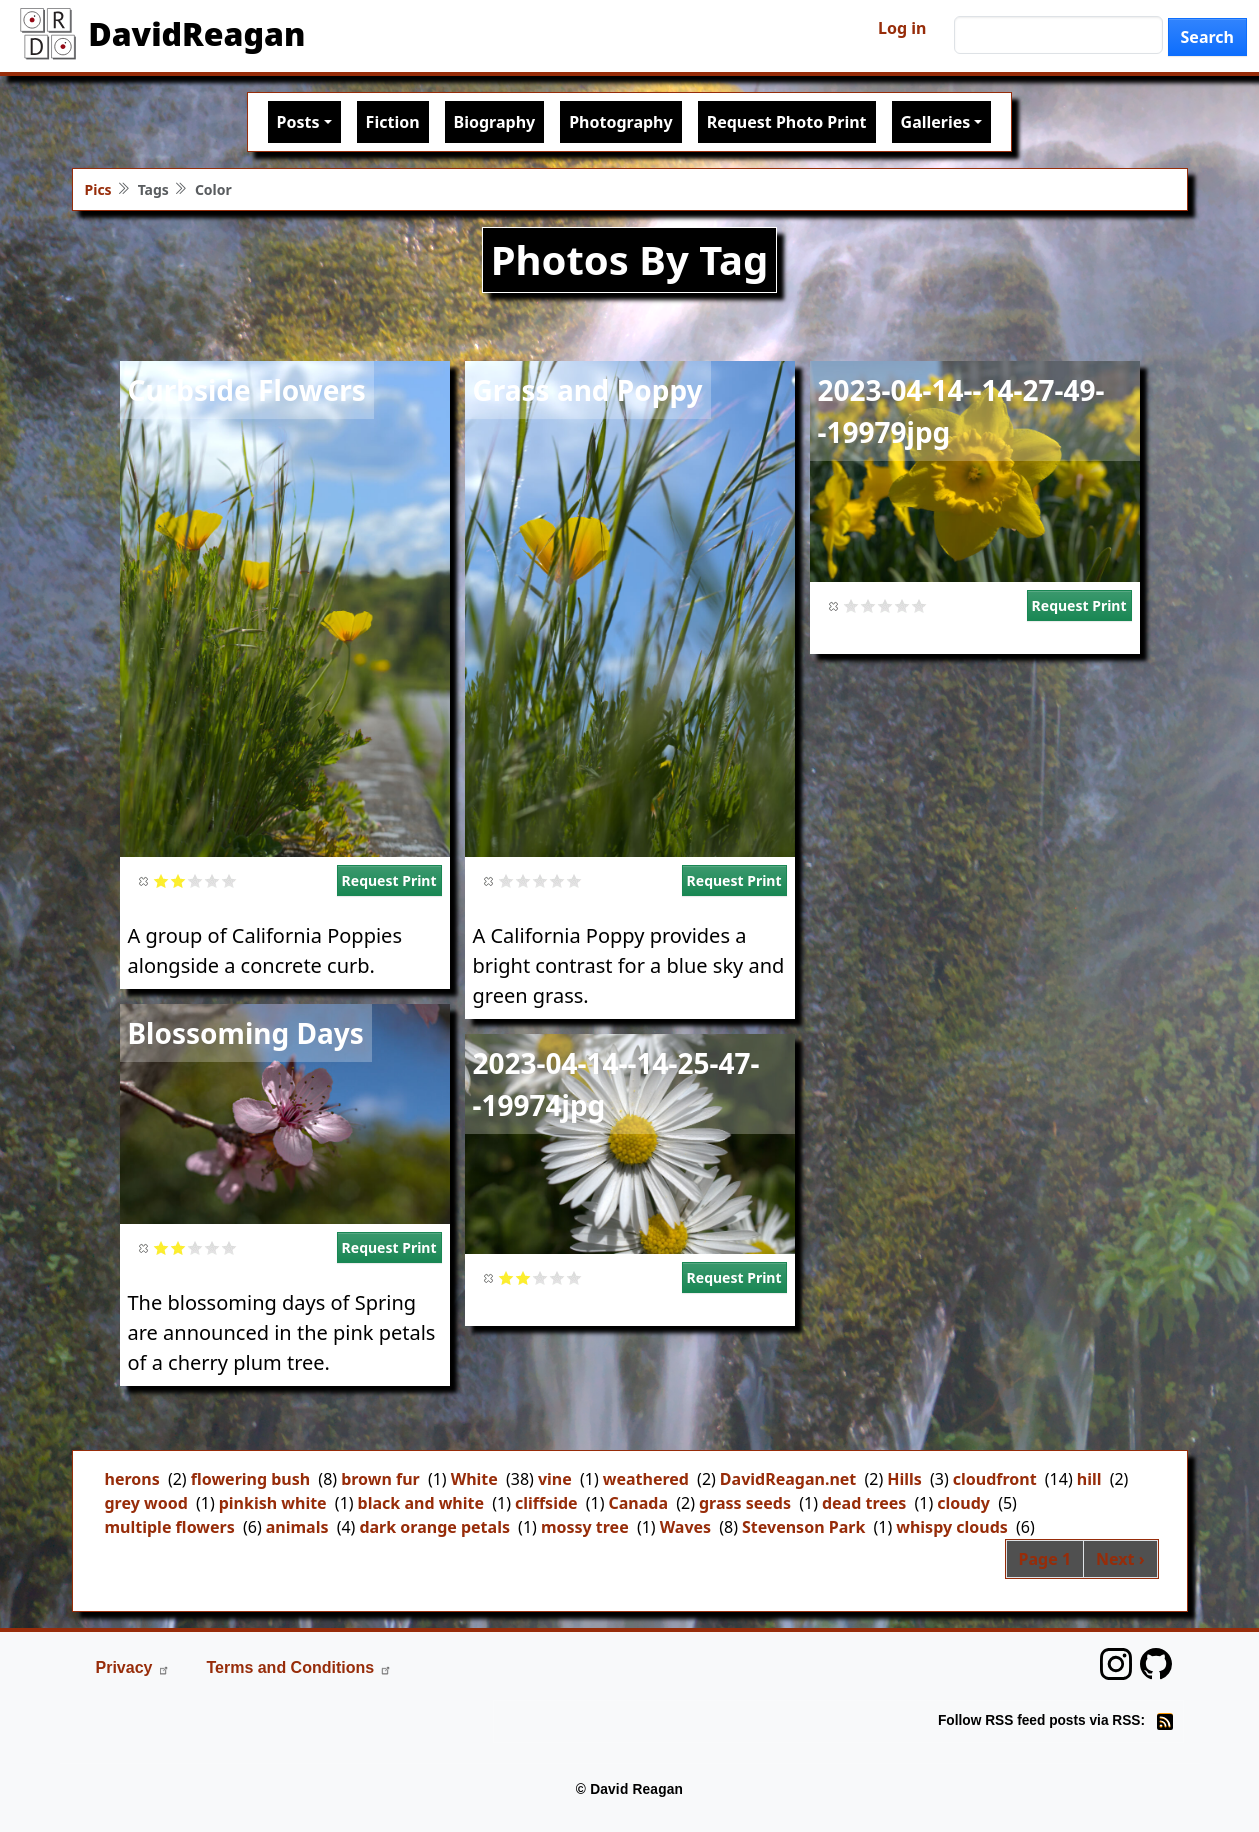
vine (555, 1479)
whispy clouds (952, 1527)
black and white (421, 1503)
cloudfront (995, 1479)
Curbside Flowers (247, 390)
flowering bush (251, 1479)
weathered (646, 1479)
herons (132, 1479)
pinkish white (273, 1503)
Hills (904, 1479)
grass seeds (745, 1503)
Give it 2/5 (178, 880)
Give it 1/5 (161, 880)
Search (1207, 37)
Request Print (389, 880)
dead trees (864, 1503)
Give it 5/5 (229, 880)
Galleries (936, 122)
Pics (98, 189)
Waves (685, 1527)
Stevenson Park (803, 1527)
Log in (902, 28)
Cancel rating (144, 880)
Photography (620, 122)
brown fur (380, 1479)
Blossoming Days (246, 1033)
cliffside (546, 1503)
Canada (639, 1503)
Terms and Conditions (299, 1667)
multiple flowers (170, 1527)
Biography (495, 122)
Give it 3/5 (195, 880)
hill (1089, 1479)
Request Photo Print (787, 122)
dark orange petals (434, 1527)
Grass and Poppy (588, 390)
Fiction (393, 122)
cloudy (963, 1503)
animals (297, 1527)
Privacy (133, 1667)
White (474, 1479)
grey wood (146, 1503)
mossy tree (585, 1527)
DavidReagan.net (788, 1479)
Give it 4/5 (212, 880)
